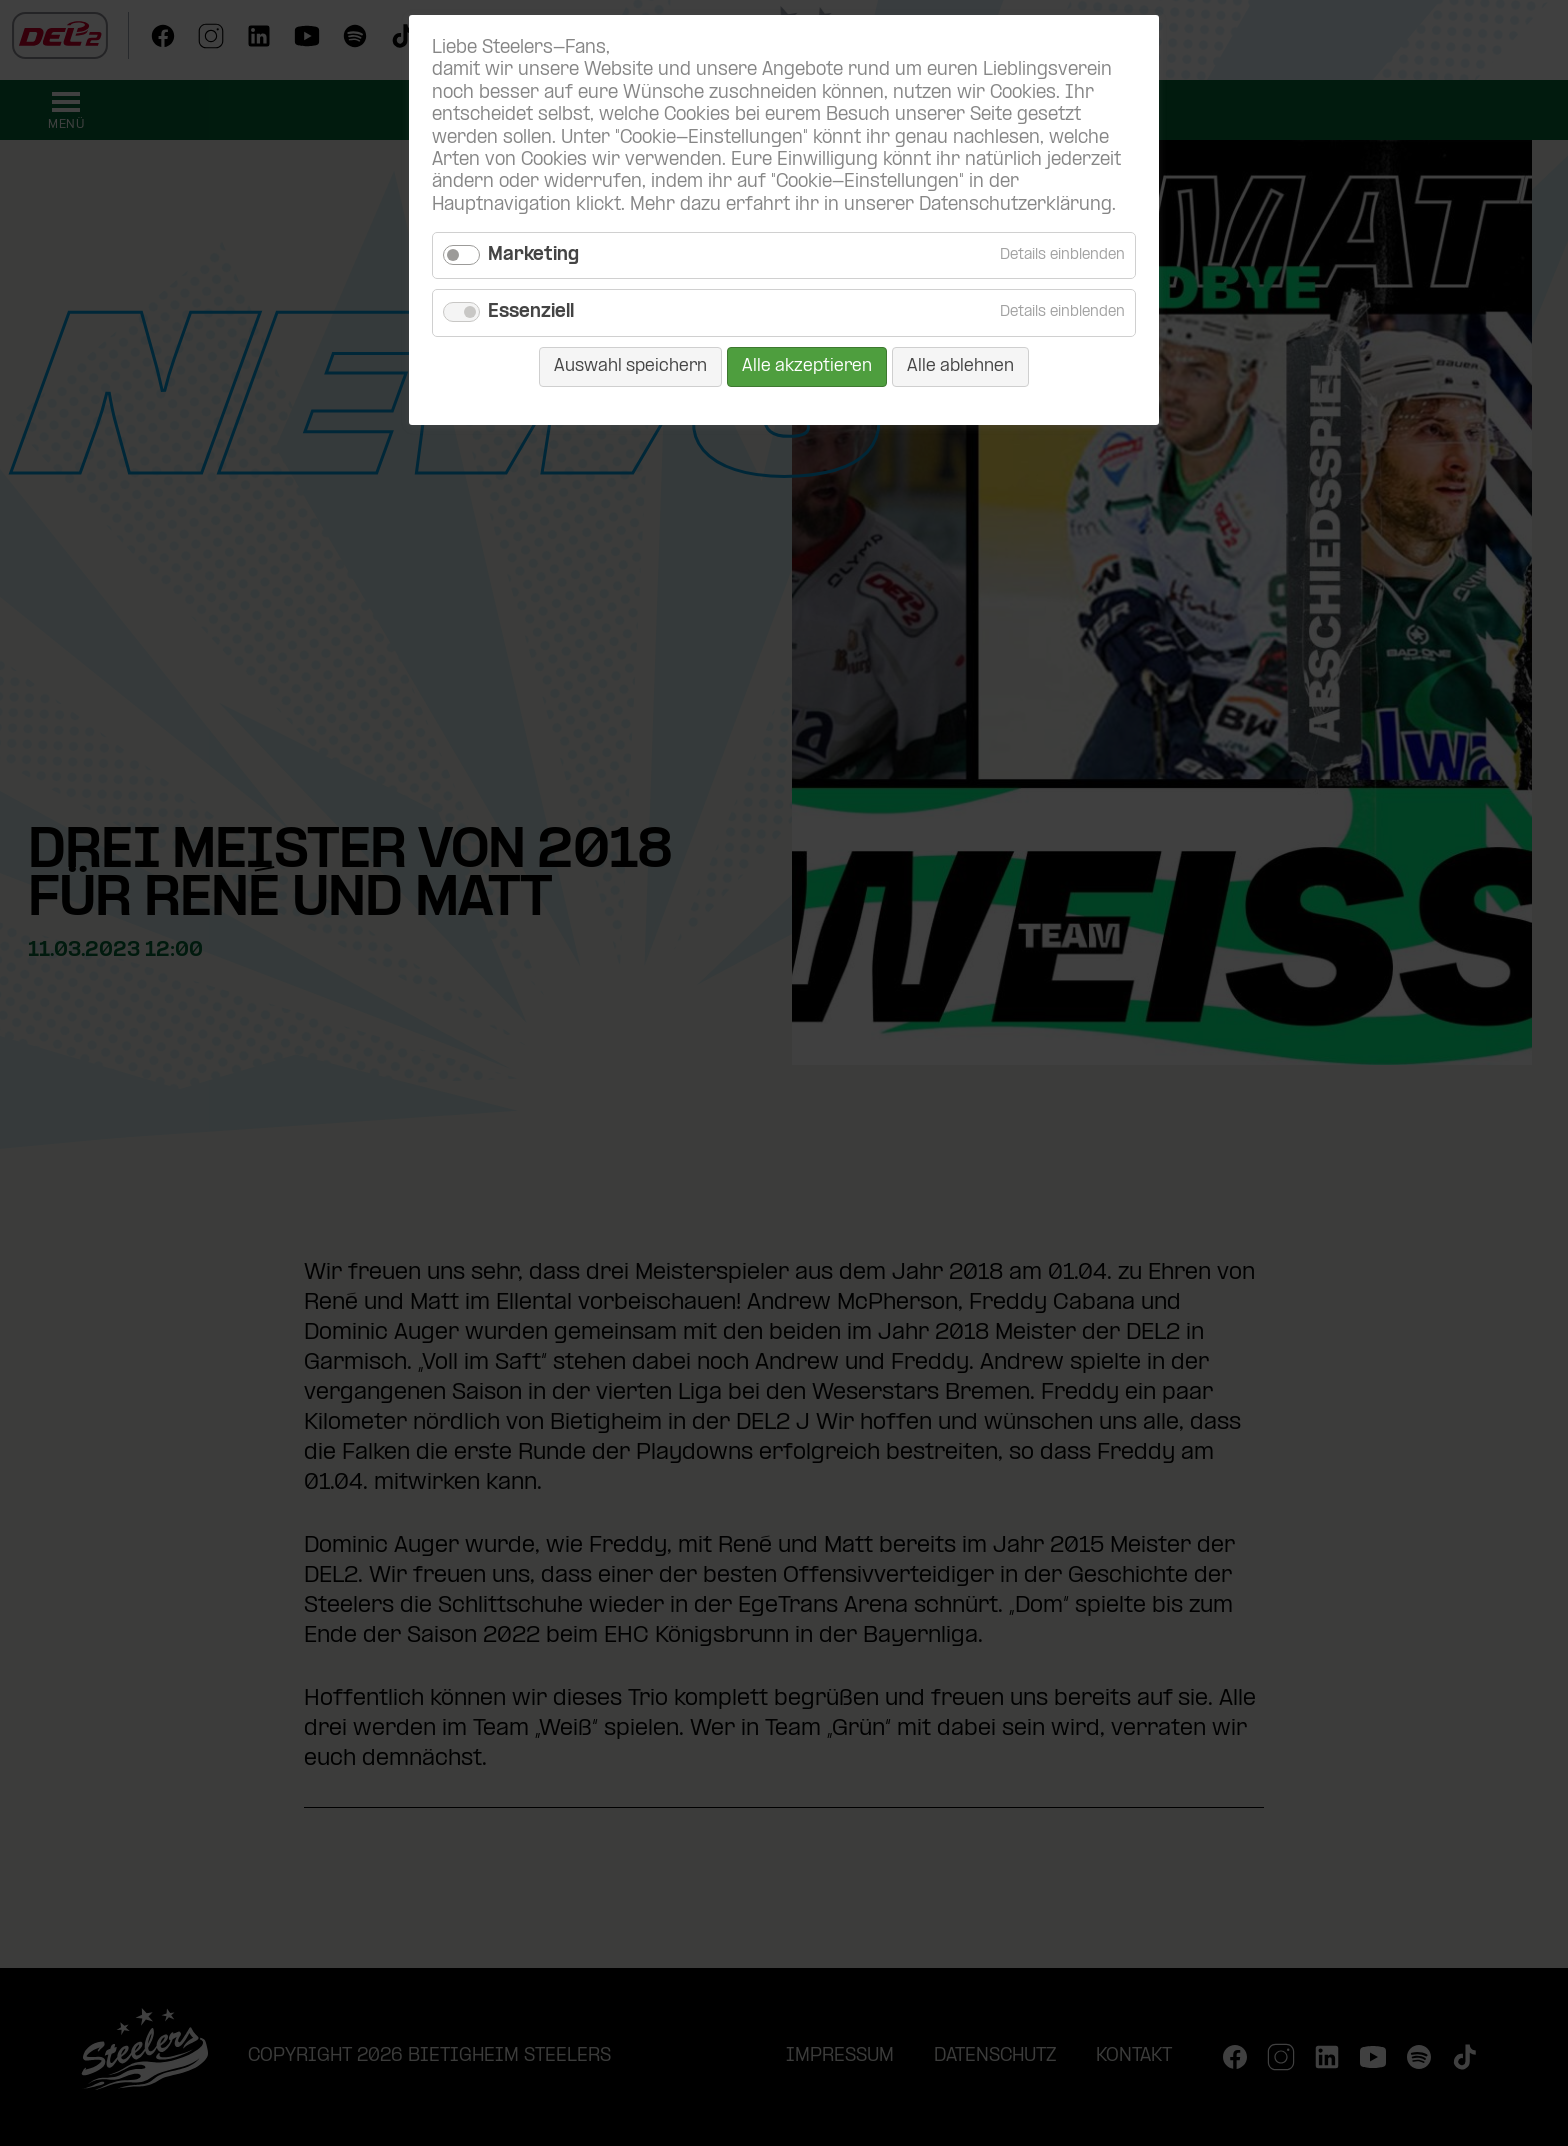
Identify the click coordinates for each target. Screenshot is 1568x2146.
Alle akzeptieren (807, 366)
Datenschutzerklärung (1015, 205)
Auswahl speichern (630, 366)
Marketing (533, 255)
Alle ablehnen (960, 366)
